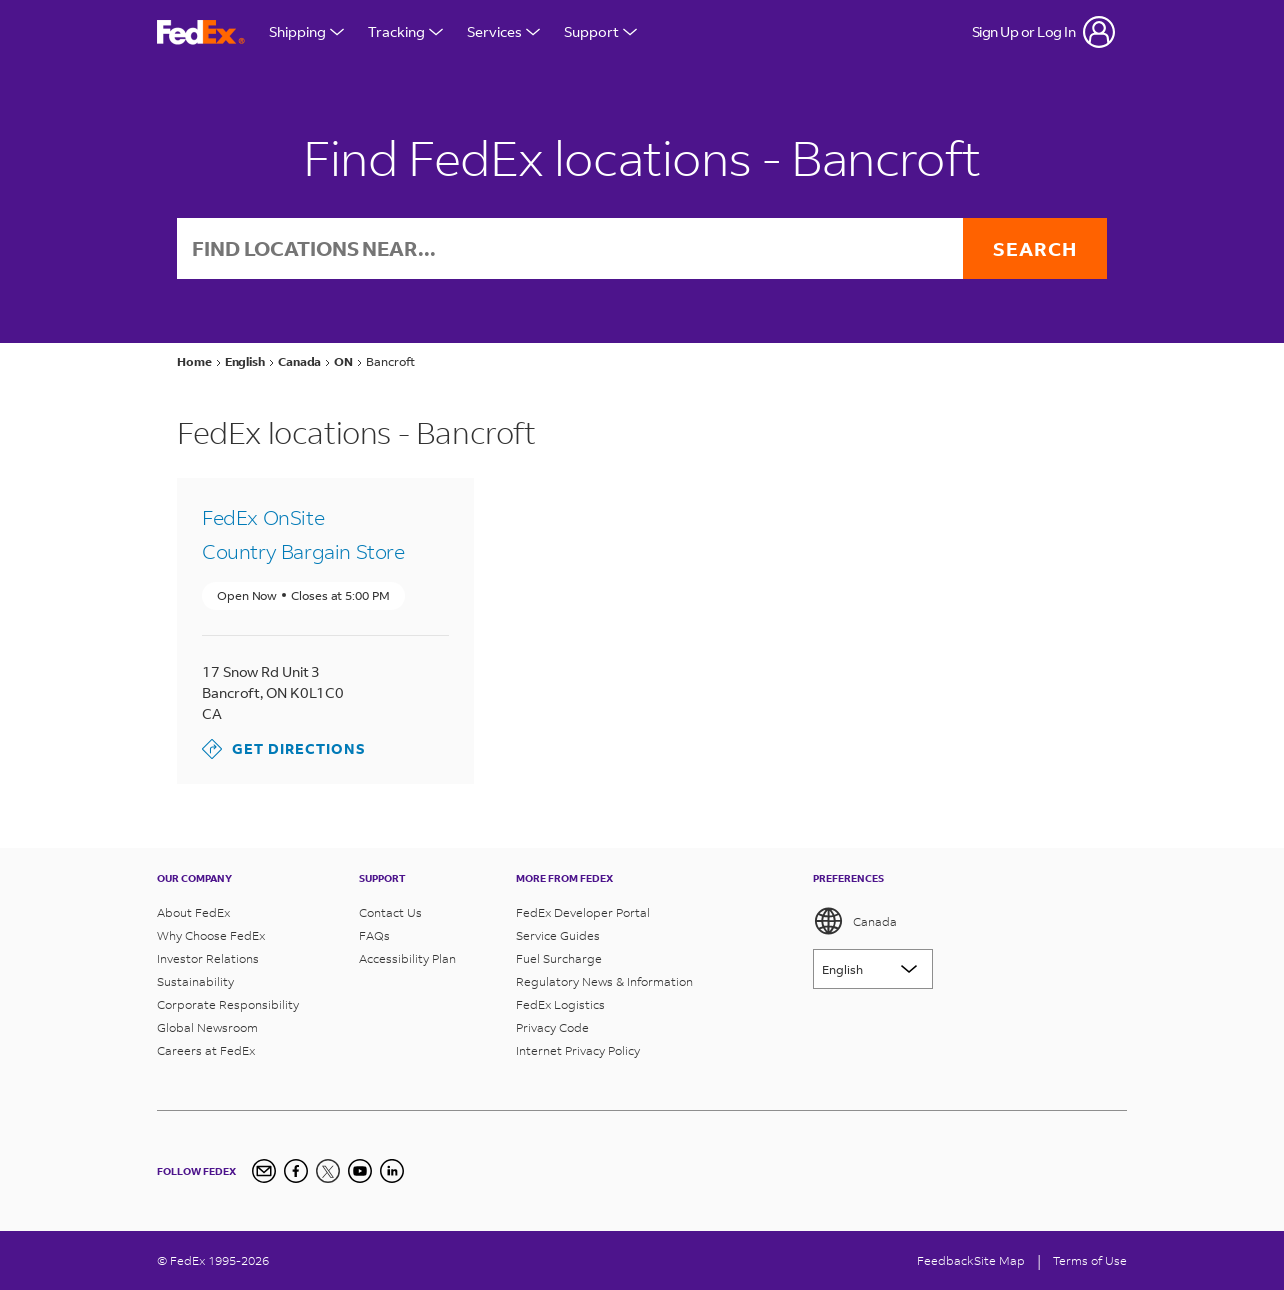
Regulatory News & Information (604, 981)
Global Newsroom (207, 1027)
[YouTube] (360, 1171)
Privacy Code (552, 1027)
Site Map (999, 1260)
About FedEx (193, 912)
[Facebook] (296, 1171)
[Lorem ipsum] (873, 969)
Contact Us (390, 912)
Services (503, 31)
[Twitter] (328, 1171)
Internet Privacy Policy (578, 1050)
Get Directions (284, 749)
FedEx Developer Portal (583, 912)
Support (600, 31)
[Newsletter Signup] (264, 1171)
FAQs (374, 935)
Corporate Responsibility (228, 1004)
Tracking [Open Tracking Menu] (405, 31)
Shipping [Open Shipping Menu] (306, 31)
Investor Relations (208, 958)
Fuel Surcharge (559, 958)
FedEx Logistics (560, 1004)
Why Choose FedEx (211, 935)
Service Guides (558, 935)
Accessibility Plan (407, 958)
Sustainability (195, 981)
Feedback (945, 1260)
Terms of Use (1090, 1260)
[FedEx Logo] (201, 32)
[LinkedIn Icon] (392, 1171)
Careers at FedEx (206, 1050)
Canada (855, 921)
